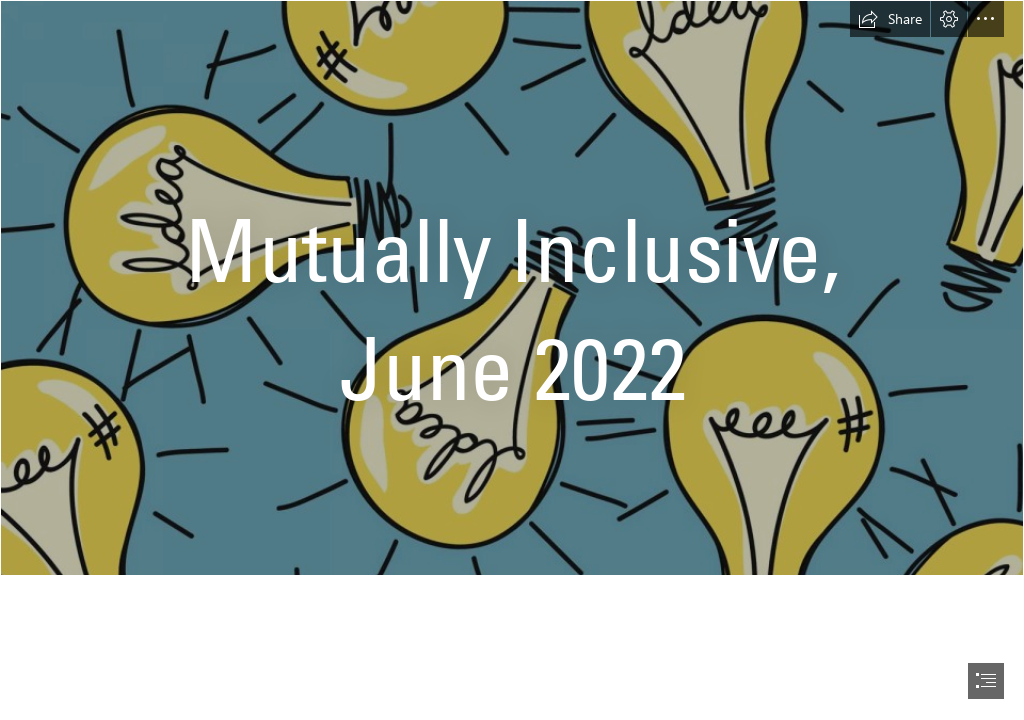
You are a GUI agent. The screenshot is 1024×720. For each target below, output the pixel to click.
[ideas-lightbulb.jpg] (512, 288)
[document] (512, 360)
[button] (890, 19)
